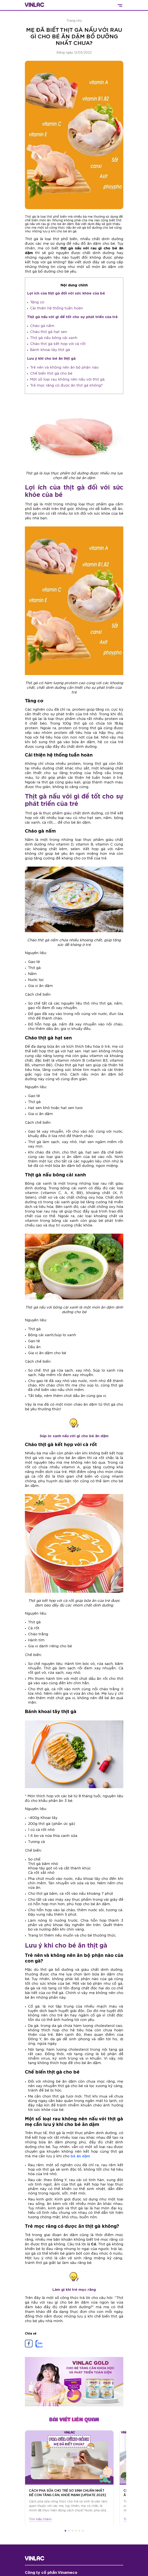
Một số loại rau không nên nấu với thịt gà (67, 379)
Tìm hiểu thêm (40, 2519)
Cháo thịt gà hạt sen (48, 332)
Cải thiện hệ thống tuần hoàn (57, 308)
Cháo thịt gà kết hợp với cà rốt (58, 344)
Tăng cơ (37, 302)
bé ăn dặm (80, 2156)
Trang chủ (74, 20)
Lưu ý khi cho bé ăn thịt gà (51, 358)
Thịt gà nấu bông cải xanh (53, 338)
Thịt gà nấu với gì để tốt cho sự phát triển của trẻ (72, 317)
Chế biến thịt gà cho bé (51, 373)
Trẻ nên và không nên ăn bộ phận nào (64, 367)
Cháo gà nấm (42, 326)
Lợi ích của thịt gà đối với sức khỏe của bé (66, 293)
